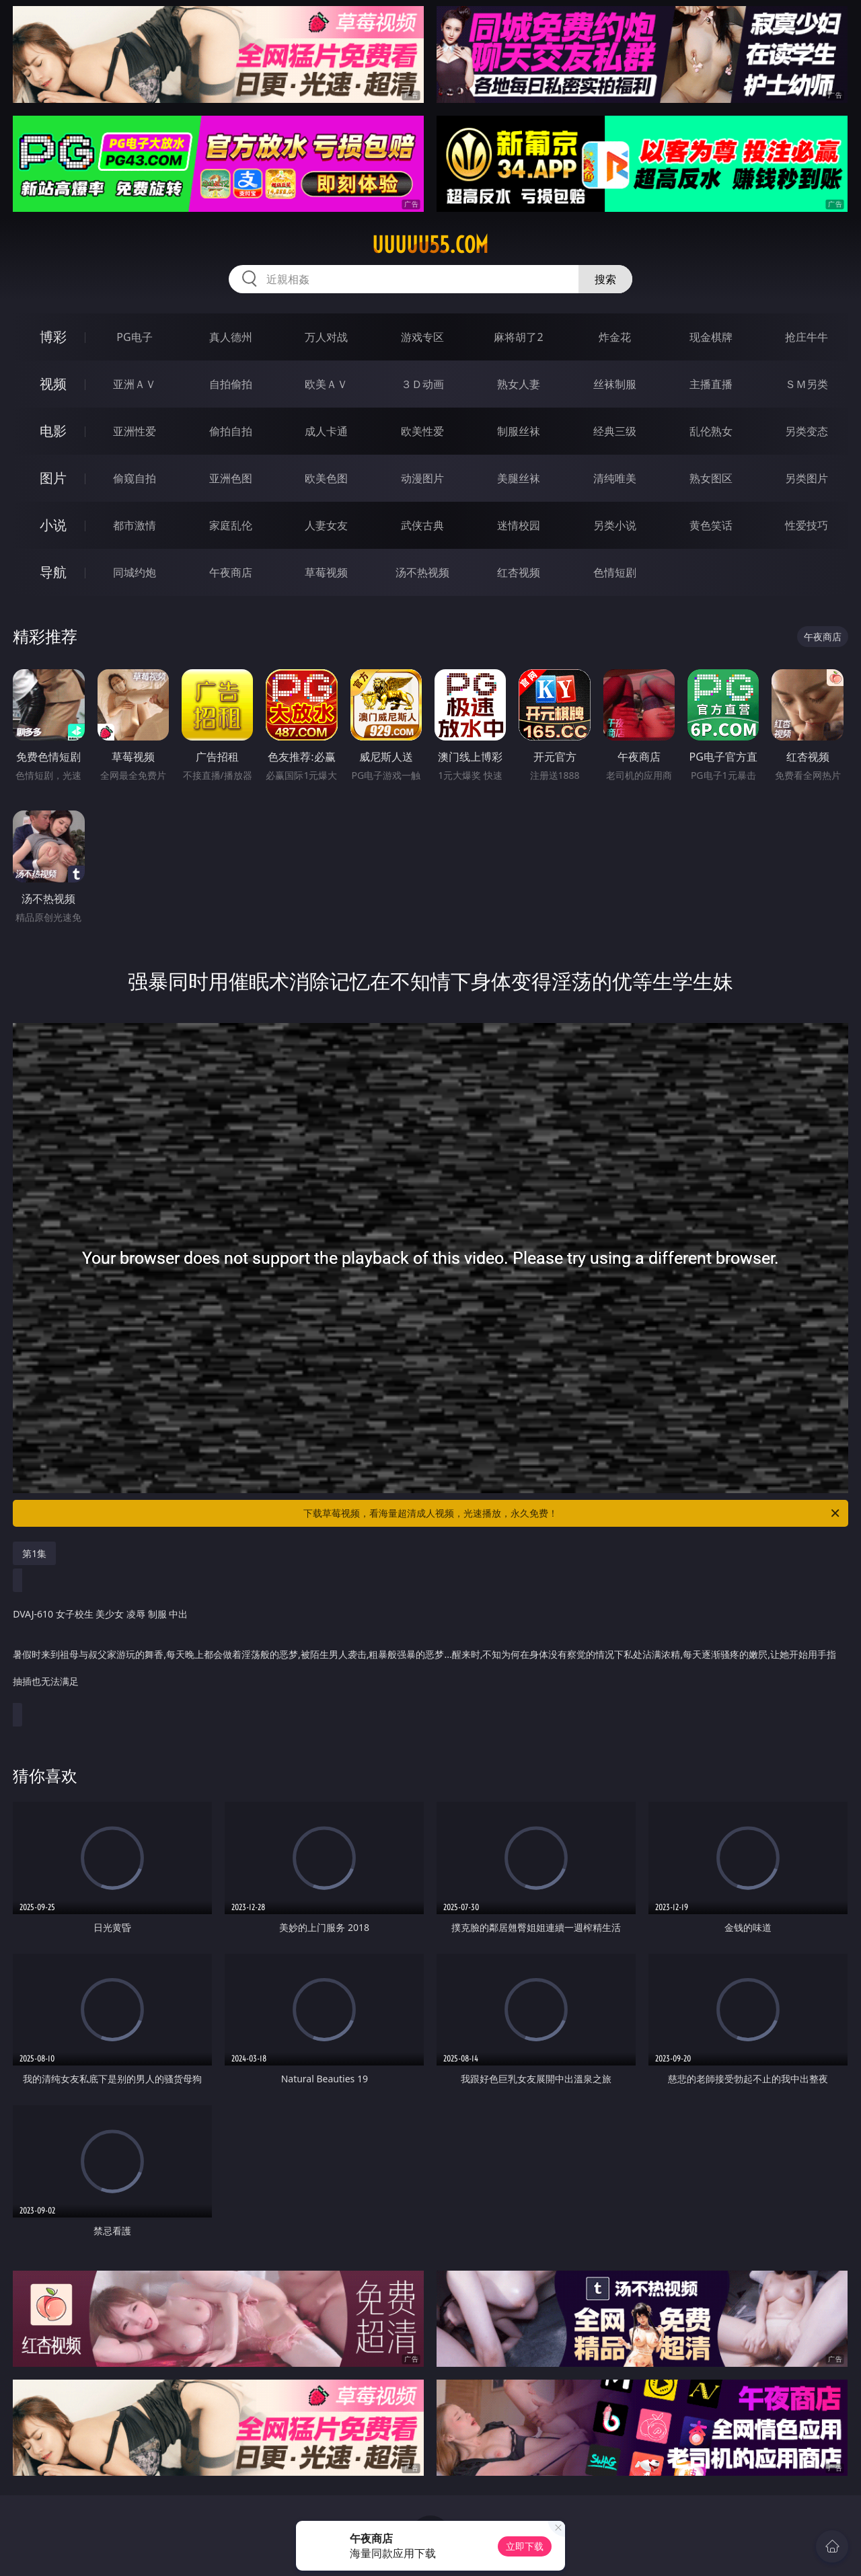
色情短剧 (614, 572)
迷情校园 (518, 525)
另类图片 (806, 478)
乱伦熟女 (711, 431)
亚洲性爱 (134, 431)
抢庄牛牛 (806, 337)
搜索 (605, 279)
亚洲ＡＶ (134, 384)
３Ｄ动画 (422, 384)
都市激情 (134, 525)
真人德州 (230, 337)
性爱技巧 (806, 525)
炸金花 (615, 337)
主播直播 (711, 384)
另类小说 (614, 525)
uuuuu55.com (430, 244)
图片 (53, 478)
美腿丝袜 (518, 478)
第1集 (34, 1553)
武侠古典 (422, 525)
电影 (53, 431)
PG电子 (134, 337)
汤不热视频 (422, 572)
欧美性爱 (422, 431)
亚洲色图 (230, 478)
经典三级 (614, 431)
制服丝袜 (518, 431)
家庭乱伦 (230, 525)
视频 (53, 384)
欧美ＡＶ (326, 384)
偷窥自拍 (134, 478)
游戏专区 (422, 337)
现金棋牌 (711, 337)
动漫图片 (422, 478)
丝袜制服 (614, 384)
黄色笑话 (711, 525)
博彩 (53, 337)
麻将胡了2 (518, 337)
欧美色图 (326, 478)
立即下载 (525, 2546)
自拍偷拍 (230, 384)
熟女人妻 (518, 384)
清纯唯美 (614, 478)
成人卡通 (326, 431)
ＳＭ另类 (806, 384)
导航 (53, 572)
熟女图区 (711, 478)
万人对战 (326, 337)
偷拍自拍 (230, 431)
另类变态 (806, 431)
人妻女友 (326, 525)
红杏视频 (518, 572)
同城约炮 (134, 572)
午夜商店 (230, 572)
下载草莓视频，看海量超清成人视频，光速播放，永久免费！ (572, 1513)
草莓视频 (326, 572)
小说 (53, 525)
